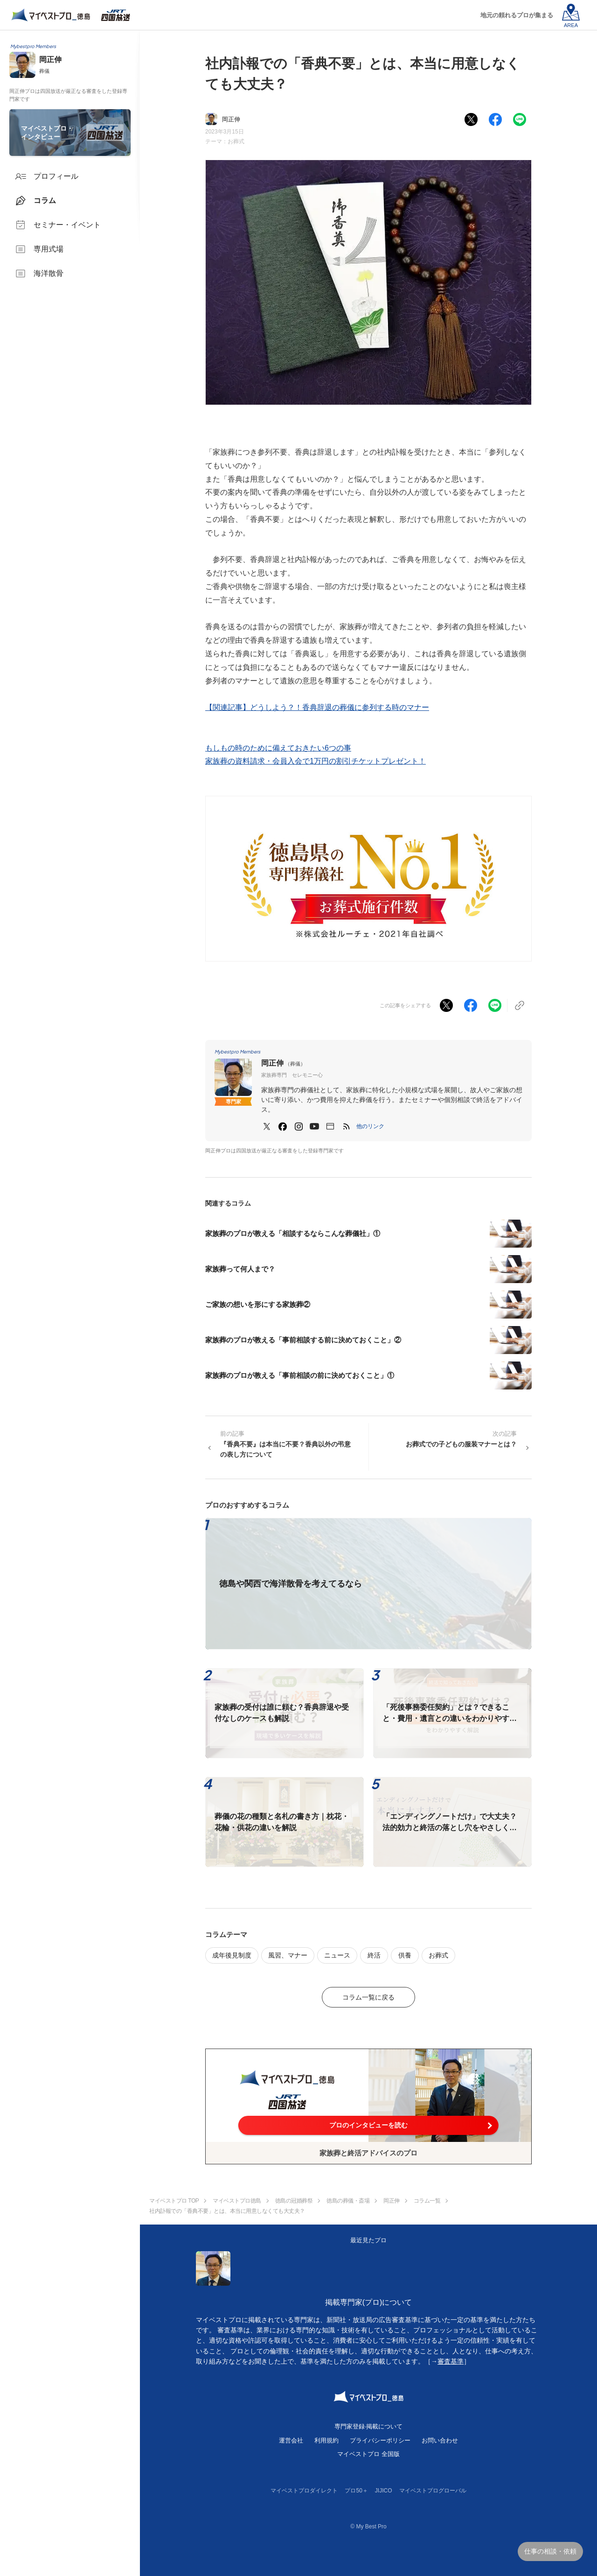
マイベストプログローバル (432, 2490)
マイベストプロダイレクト (304, 2490)
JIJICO (383, 2490)
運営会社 (291, 2440)
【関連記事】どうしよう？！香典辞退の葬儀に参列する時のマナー (317, 707)
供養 (404, 1955)
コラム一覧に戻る (368, 1997)
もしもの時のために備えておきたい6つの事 (278, 748)
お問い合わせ (440, 2440)
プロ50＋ (356, 2490)
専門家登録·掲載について (368, 2426)
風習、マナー (287, 1955)
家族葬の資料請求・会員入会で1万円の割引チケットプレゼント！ (315, 761)
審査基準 (450, 2361)
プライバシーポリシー (380, 2440)
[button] (370, 1126)
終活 (374, 1955)
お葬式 (236, 141)
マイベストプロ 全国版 (368, 2453)
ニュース (337, 1955)
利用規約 (326, 2440)
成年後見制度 (231, 1955)
